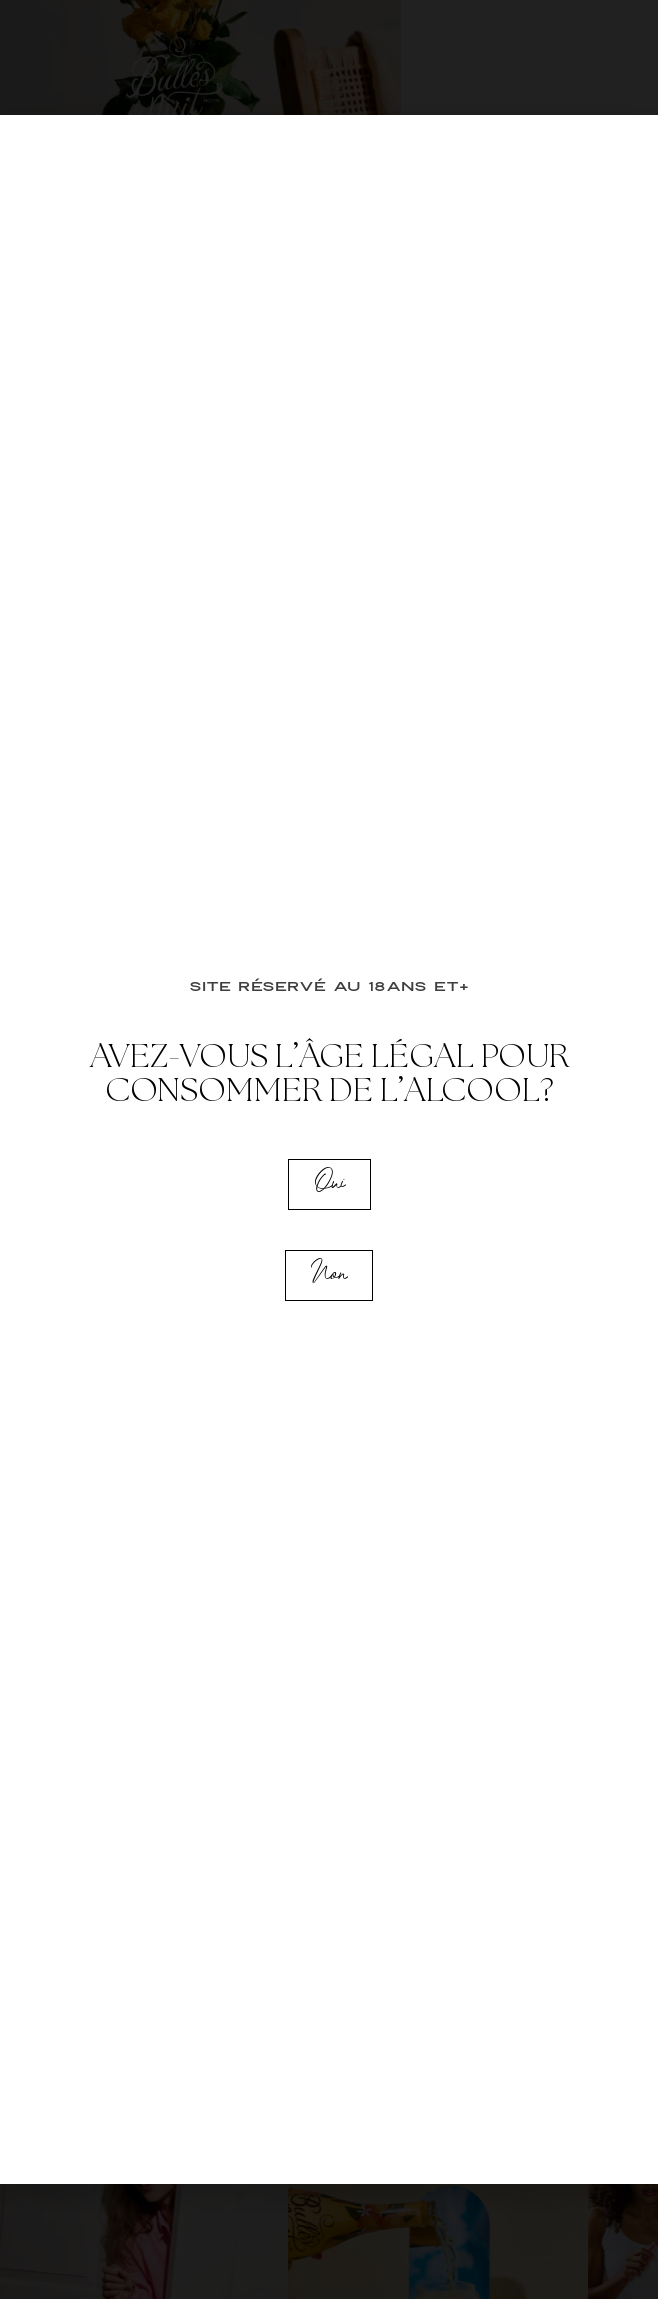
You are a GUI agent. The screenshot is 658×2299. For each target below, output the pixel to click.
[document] (329, 1149)
